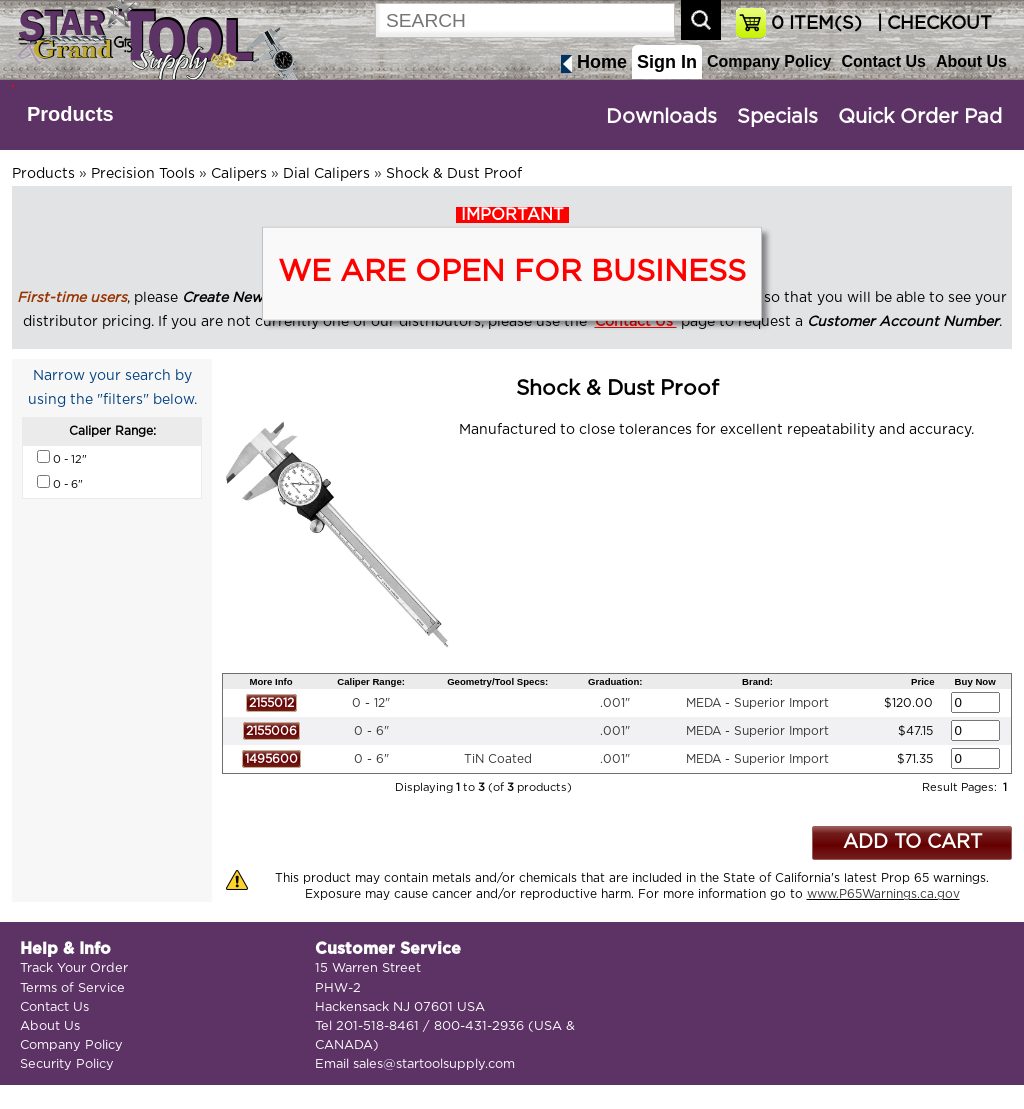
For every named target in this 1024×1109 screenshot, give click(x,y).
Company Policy (769, 61)
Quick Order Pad (920, 117)
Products (70, 114)
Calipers (239, 174)
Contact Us (883, 61)
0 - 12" (371, 703)
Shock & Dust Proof (454, 174)
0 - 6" (371, 731)
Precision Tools (143, 174)
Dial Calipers (326, 174)
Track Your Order (74, 968)
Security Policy (67, 1064)
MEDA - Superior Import (757, 703)
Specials (777, 117)
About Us (971, 61)
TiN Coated (498, 759)
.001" (615, 703)
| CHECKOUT (932, 24)
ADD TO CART (912, 842)
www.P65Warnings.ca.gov (883, 894)
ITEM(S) (816, 24)
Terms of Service (72, 988)
